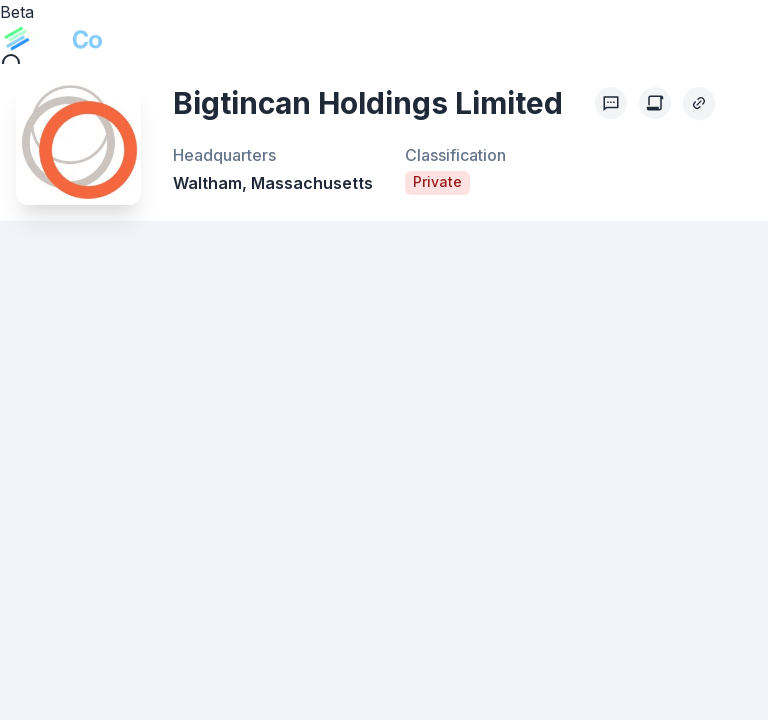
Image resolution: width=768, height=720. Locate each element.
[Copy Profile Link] (699, 103)
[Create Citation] (655, 103)
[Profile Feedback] (611, 103)
